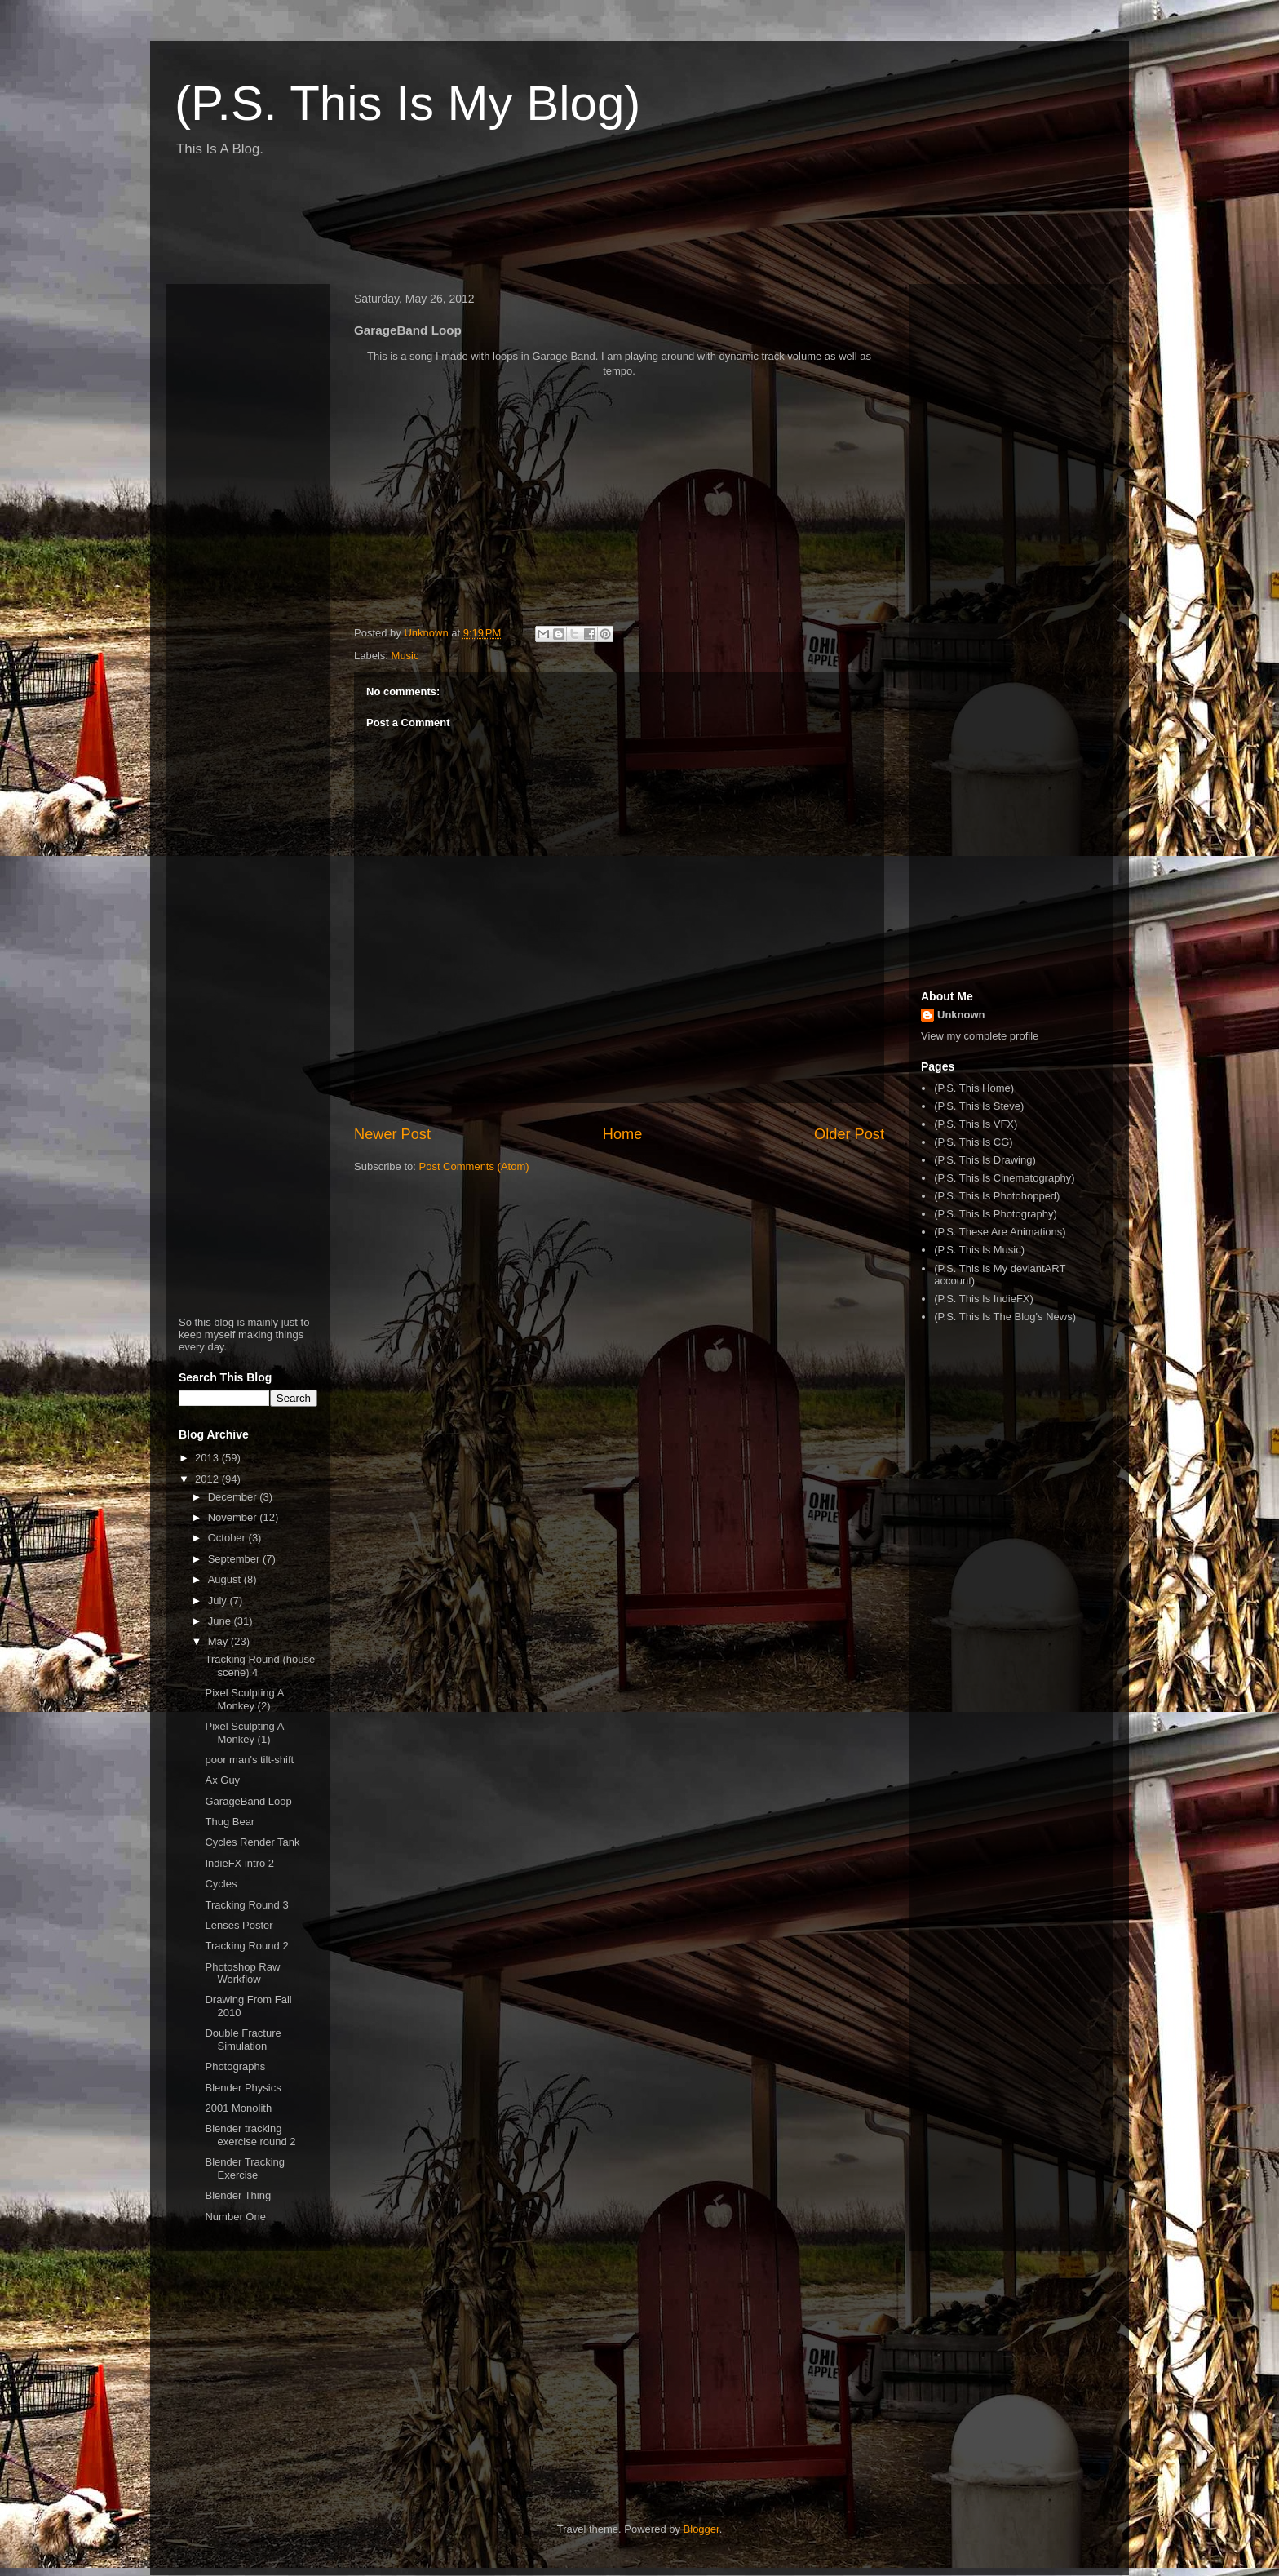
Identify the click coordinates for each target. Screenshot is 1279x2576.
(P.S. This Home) (974, 1088)
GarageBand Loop (248, 1801)
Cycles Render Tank (252, 1842)
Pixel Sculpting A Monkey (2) (244, 1699)
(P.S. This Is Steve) (979, 1106)
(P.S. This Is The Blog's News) (1005, 1316)
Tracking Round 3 (246, 1905)
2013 (208, 1458)
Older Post (849, 1134)
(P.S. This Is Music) (979, 1250)
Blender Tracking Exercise (245, 2168)
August (226, 1579)
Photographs (235, 2066)
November (234, 1517)
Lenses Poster (238, 1925)
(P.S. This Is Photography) (995, 1214)
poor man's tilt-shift (249, 1760)
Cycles (221, 1884)
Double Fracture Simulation (243, 2039)
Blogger (701, 2529)
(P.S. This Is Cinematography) (1004, 1178)
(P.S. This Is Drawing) (985, 1160)
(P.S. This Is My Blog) (407, 103)
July (219, 1600)
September (235, 1559)
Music (405, 656)
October (228, 1538)
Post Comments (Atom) (474, 1166)
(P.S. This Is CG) (973, 1142)
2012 (208, 1479)
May (219, 1641)
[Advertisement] (463, 227)
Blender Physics (243, 2088)
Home (623, 1134)
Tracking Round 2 (246, 1946)
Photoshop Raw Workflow (242, 1973)
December (234, 1497)
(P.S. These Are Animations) (999, 1232)
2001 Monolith (238, 2108)
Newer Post (392, 1134)
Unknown (961, 1015)
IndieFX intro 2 (239, 1863)
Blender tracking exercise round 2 (250, 2135)
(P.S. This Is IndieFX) (983, 1298)
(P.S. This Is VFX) (975, 1124)
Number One (235, 2216)
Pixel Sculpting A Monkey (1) (244, 1732)
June (221, 1621)
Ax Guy (222, 1780)
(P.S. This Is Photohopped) (997, 1196)
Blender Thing (238, 2195)
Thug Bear (229, 1822)
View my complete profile (979, 1036)
